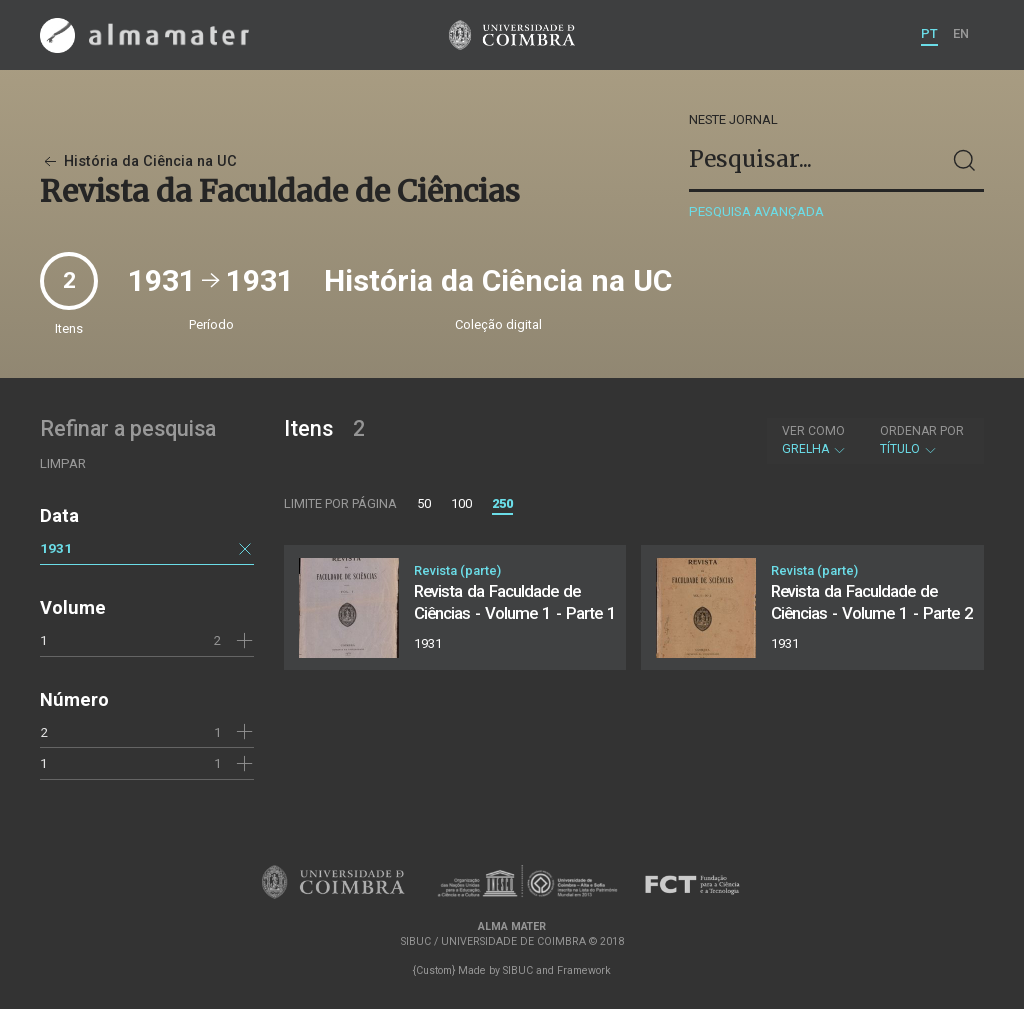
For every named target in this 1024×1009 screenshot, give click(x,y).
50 (424, 503)
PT (929, 33)
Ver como (813, 431)
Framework (584, 970)
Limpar (63, 463)
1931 (56, 548)
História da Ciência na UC (138, 161)
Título (922, 440)
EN (961, 33)
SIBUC (518, 970)
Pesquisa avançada (756, 211)
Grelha (814, 440)
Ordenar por (922, 431)
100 (461, 503)
